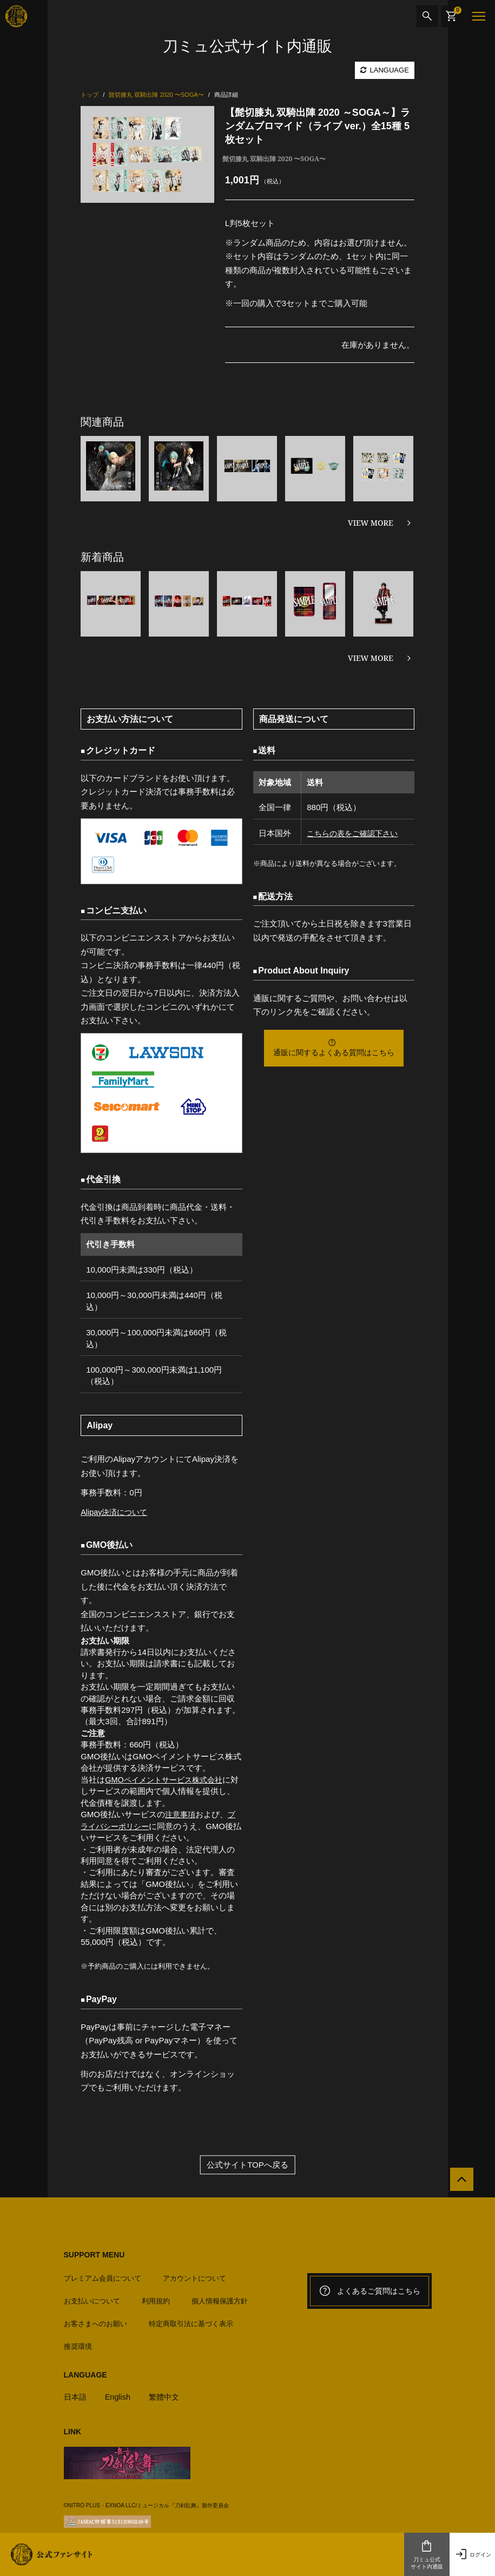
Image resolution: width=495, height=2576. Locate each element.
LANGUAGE (384, 70)
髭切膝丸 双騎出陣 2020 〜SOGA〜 (274, 158)
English (120, 2393)
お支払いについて (92, 2298)
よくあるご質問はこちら (369, 2290)
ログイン (472, 2554)
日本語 (76, 2393)
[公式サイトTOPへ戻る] (458, 2182)
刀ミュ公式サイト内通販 (427, 2554)
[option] (147, 154)
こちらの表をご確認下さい (353, 833)
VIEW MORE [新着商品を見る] (370, 658)
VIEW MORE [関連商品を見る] (370, 523)
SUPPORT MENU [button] (94, 2254)
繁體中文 (167, 2393)
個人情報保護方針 (220, 2298)
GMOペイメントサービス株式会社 (167, 1779)
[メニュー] (479, 16)
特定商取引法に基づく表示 (191, 2320)
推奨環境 (78, 2343)
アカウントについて (194, 2275)
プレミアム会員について (102, 2275)
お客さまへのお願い (95, 2320)
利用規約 (156, 2298)
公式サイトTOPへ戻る (247, 2164)
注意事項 (181, 1814)
